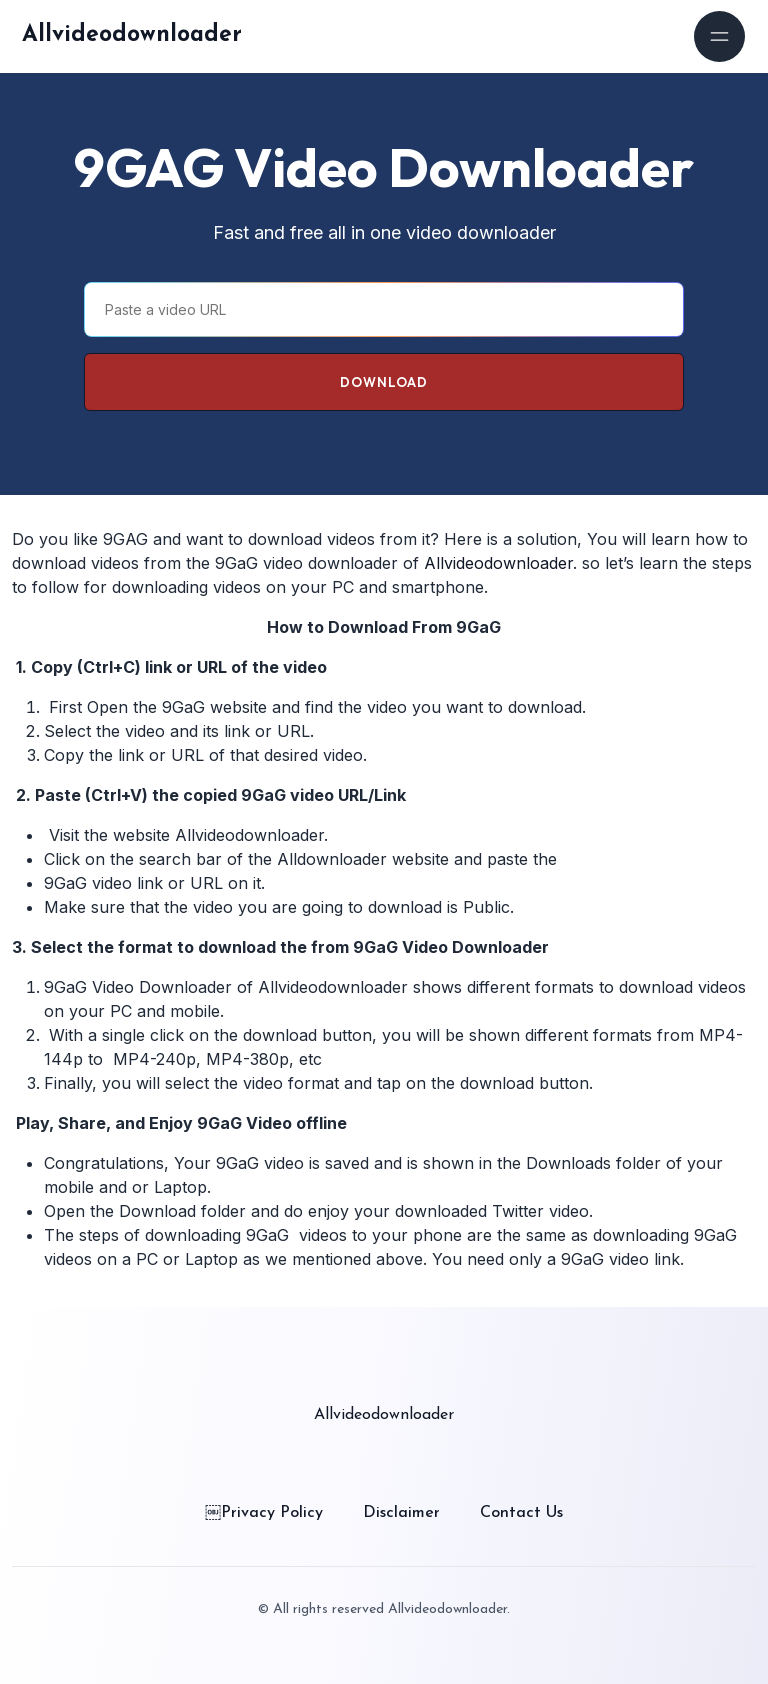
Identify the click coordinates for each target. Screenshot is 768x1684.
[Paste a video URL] (384, 309)
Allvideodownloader (132, 35)
